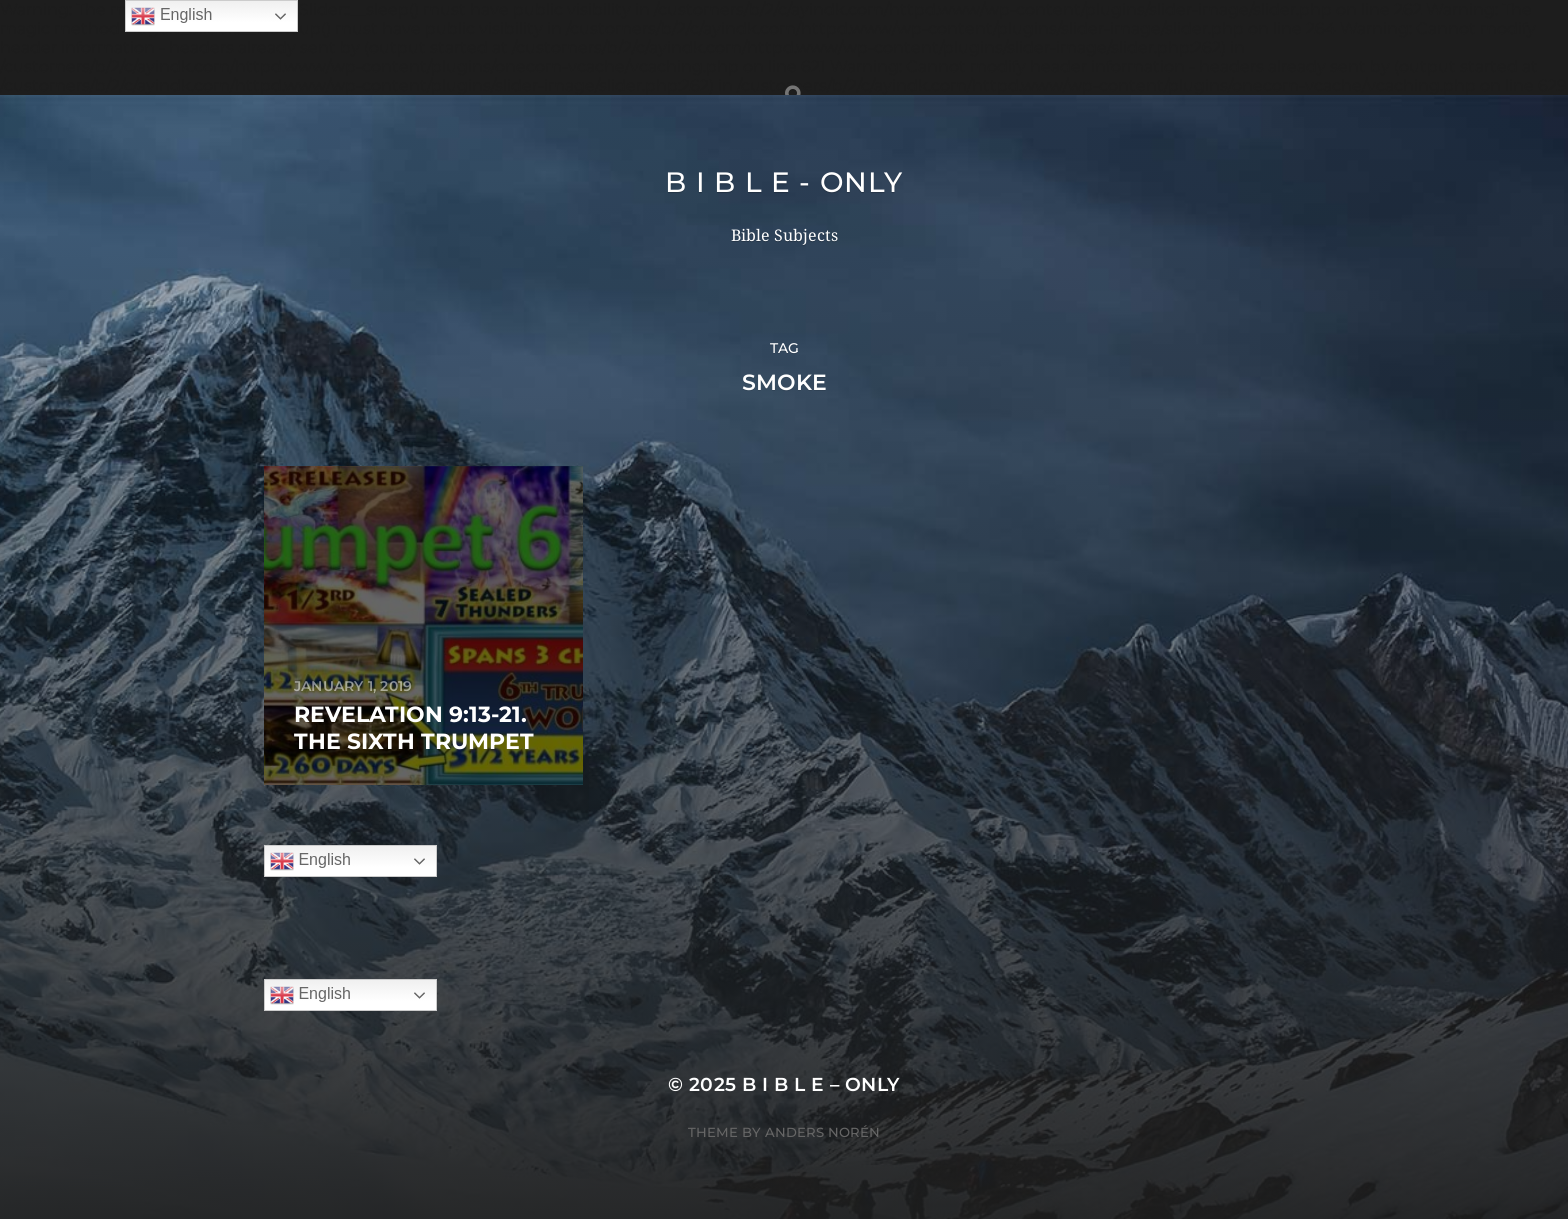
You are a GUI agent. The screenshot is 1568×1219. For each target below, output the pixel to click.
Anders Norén (822, 1132)
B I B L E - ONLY (783, 182)
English (310, 861)
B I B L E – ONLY (821, 1084)
